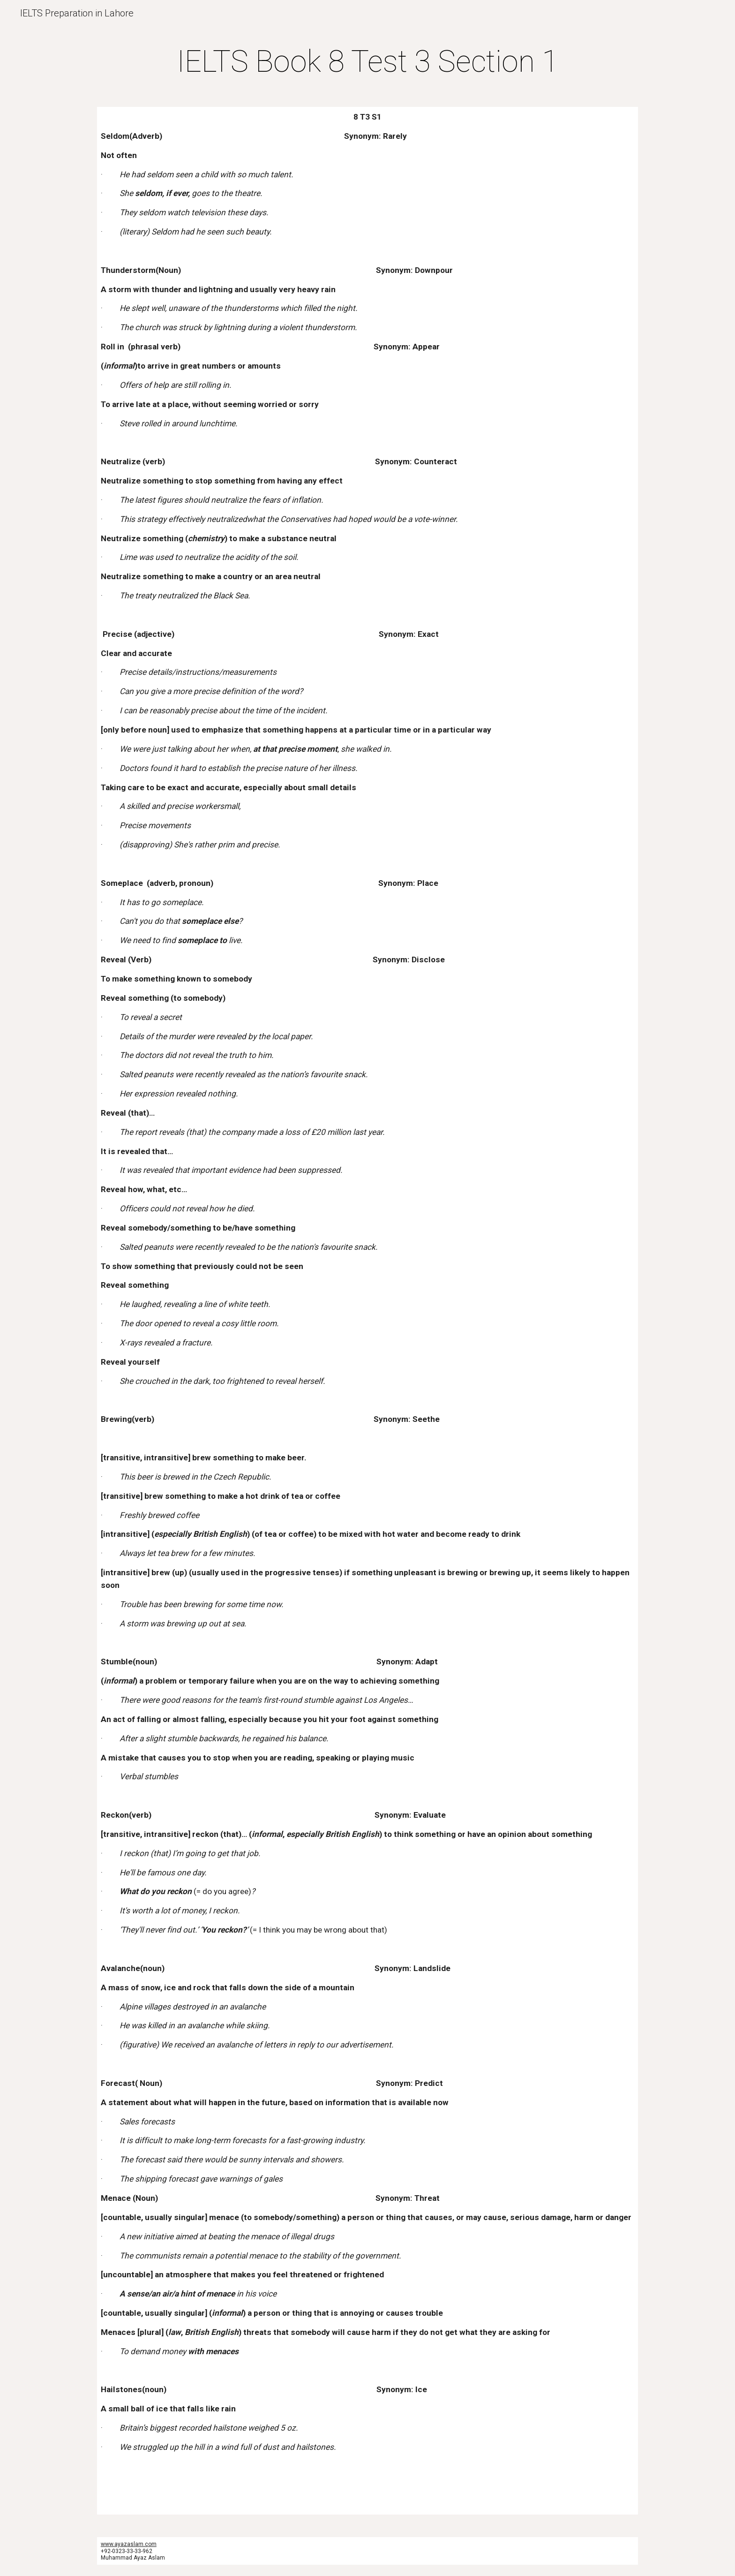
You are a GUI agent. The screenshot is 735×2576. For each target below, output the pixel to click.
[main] (367, 61)
